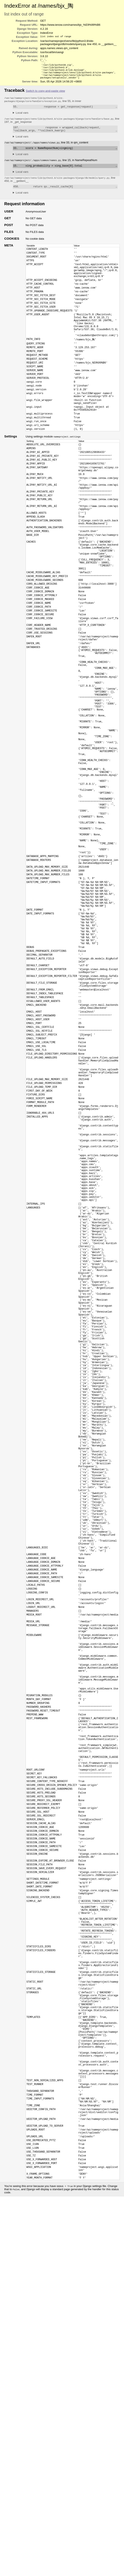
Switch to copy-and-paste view (45, 94)
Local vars (22, 116)
